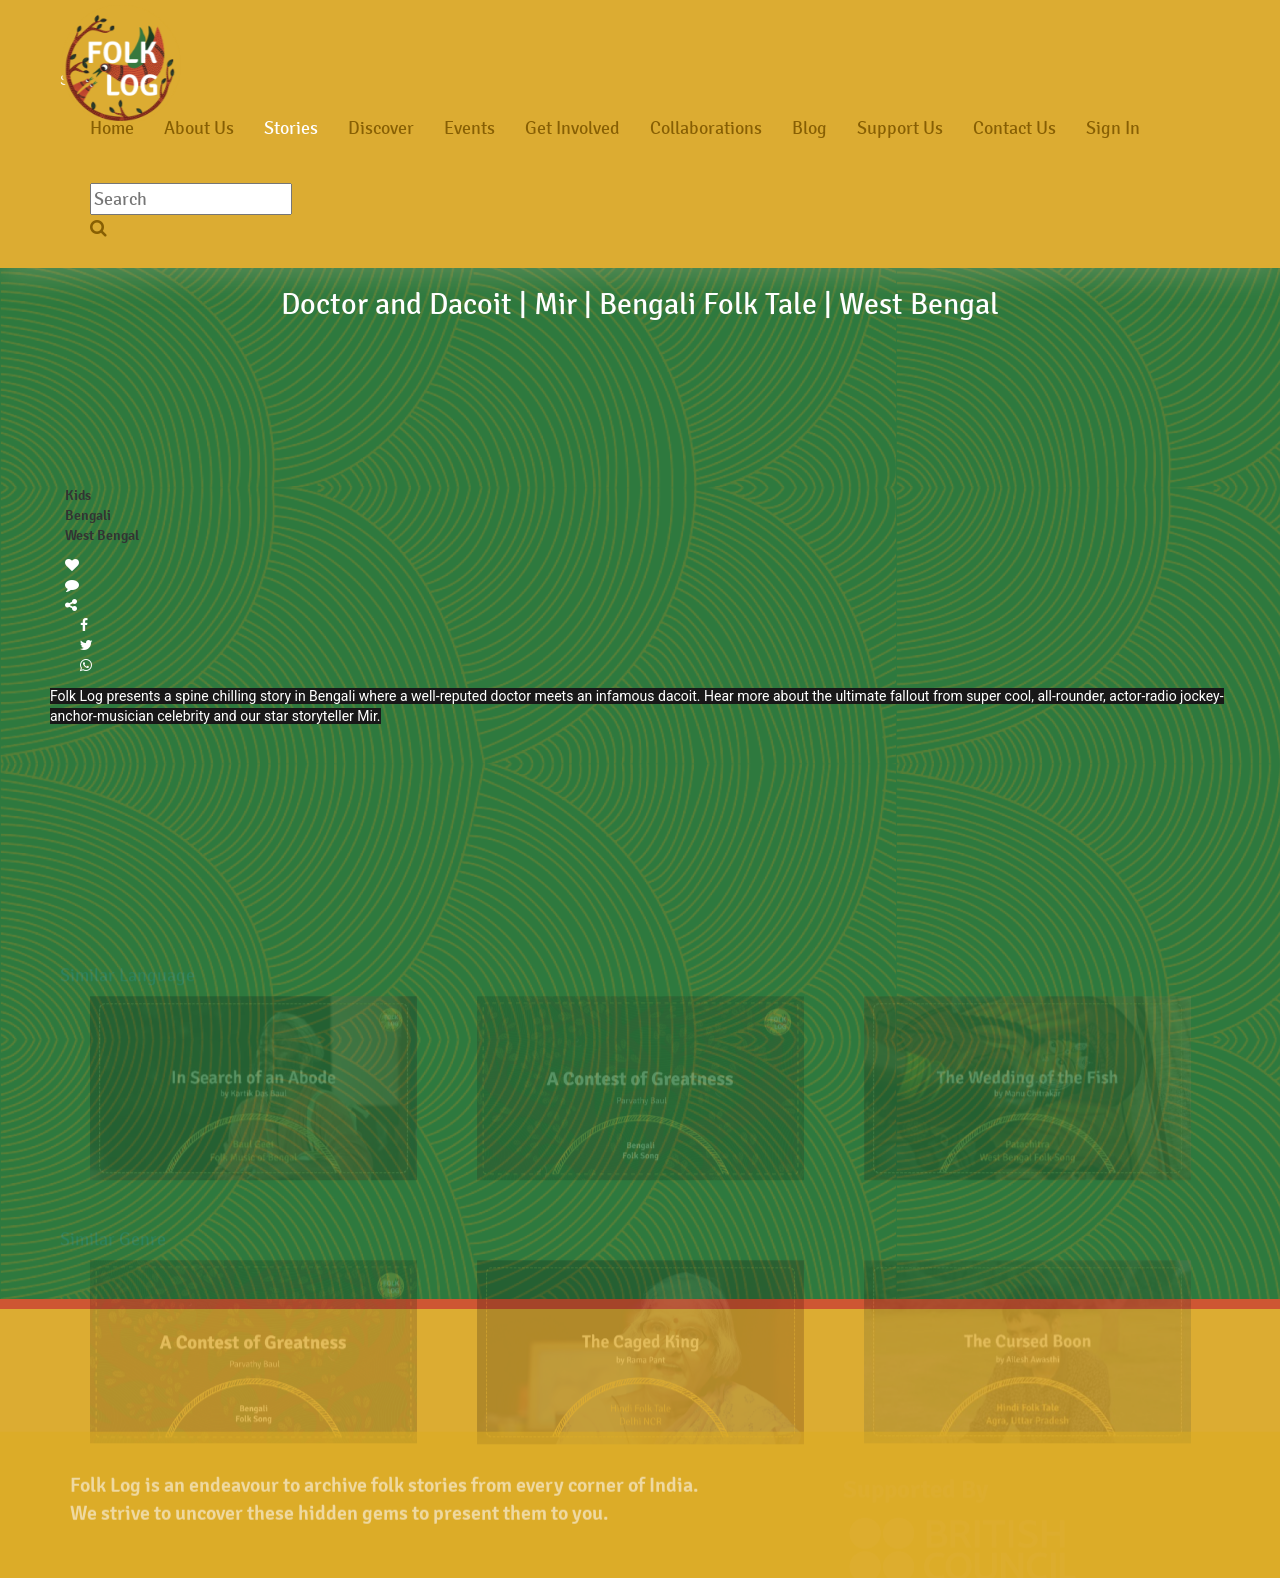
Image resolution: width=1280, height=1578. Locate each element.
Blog (809, 128)
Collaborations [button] (706, 128)
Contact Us (1014, 128)
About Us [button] (199, 128)
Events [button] (469, 128)
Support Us (900, 128)
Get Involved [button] (572, 128)
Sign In (1113, 128)
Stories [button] (291, 128)
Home (112, 128)
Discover (381, 128)
